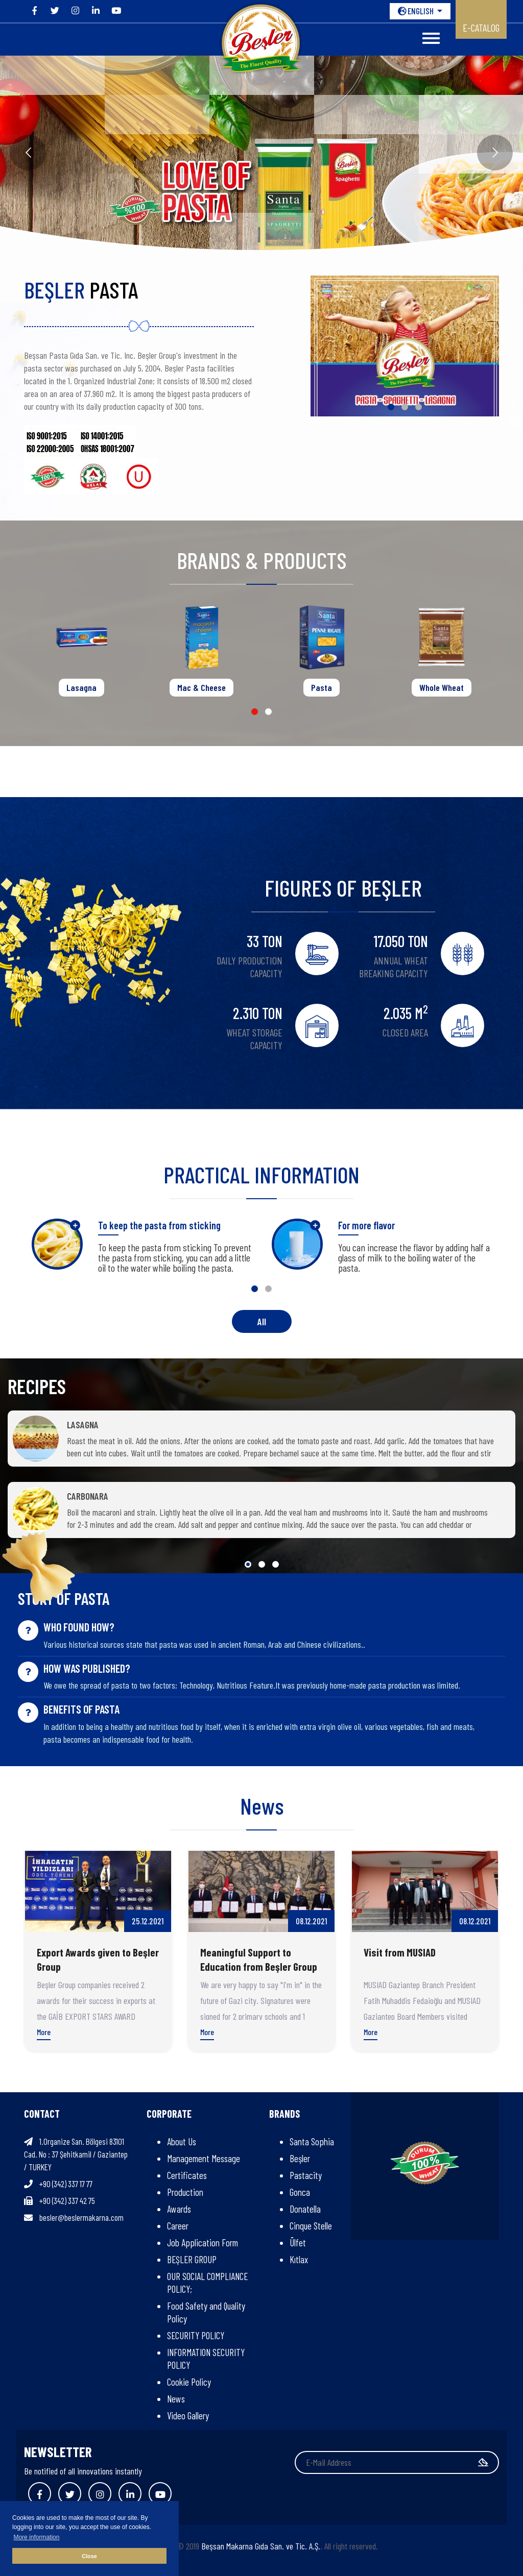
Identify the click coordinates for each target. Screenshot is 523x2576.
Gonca (300, 2192)
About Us (181, 2141)
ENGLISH (416, 11)
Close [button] (89, 2556)
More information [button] (36, 2537)
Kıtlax (299, 2259)
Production (185, 2192)
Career (177, 2226)
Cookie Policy (189, 2382)
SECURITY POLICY (195, 2335)
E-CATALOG (481, 27)
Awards (179, 2209)
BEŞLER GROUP (192, 2259)
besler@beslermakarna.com (81, 2217)
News (176, 2399)
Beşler (300, 2158)
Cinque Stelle (311, 2226)
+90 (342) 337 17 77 (65, 2183)
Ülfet (298, 2242)
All (261, 1321)
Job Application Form (202, 2242)
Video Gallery (188, 2415)
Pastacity (306, 2175)
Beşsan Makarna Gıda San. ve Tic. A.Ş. (260, 2546)
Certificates (187, 2175)
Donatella (305, 2209)
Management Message (203, 2158)
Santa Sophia (312, 2141)
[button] (391, 407)
